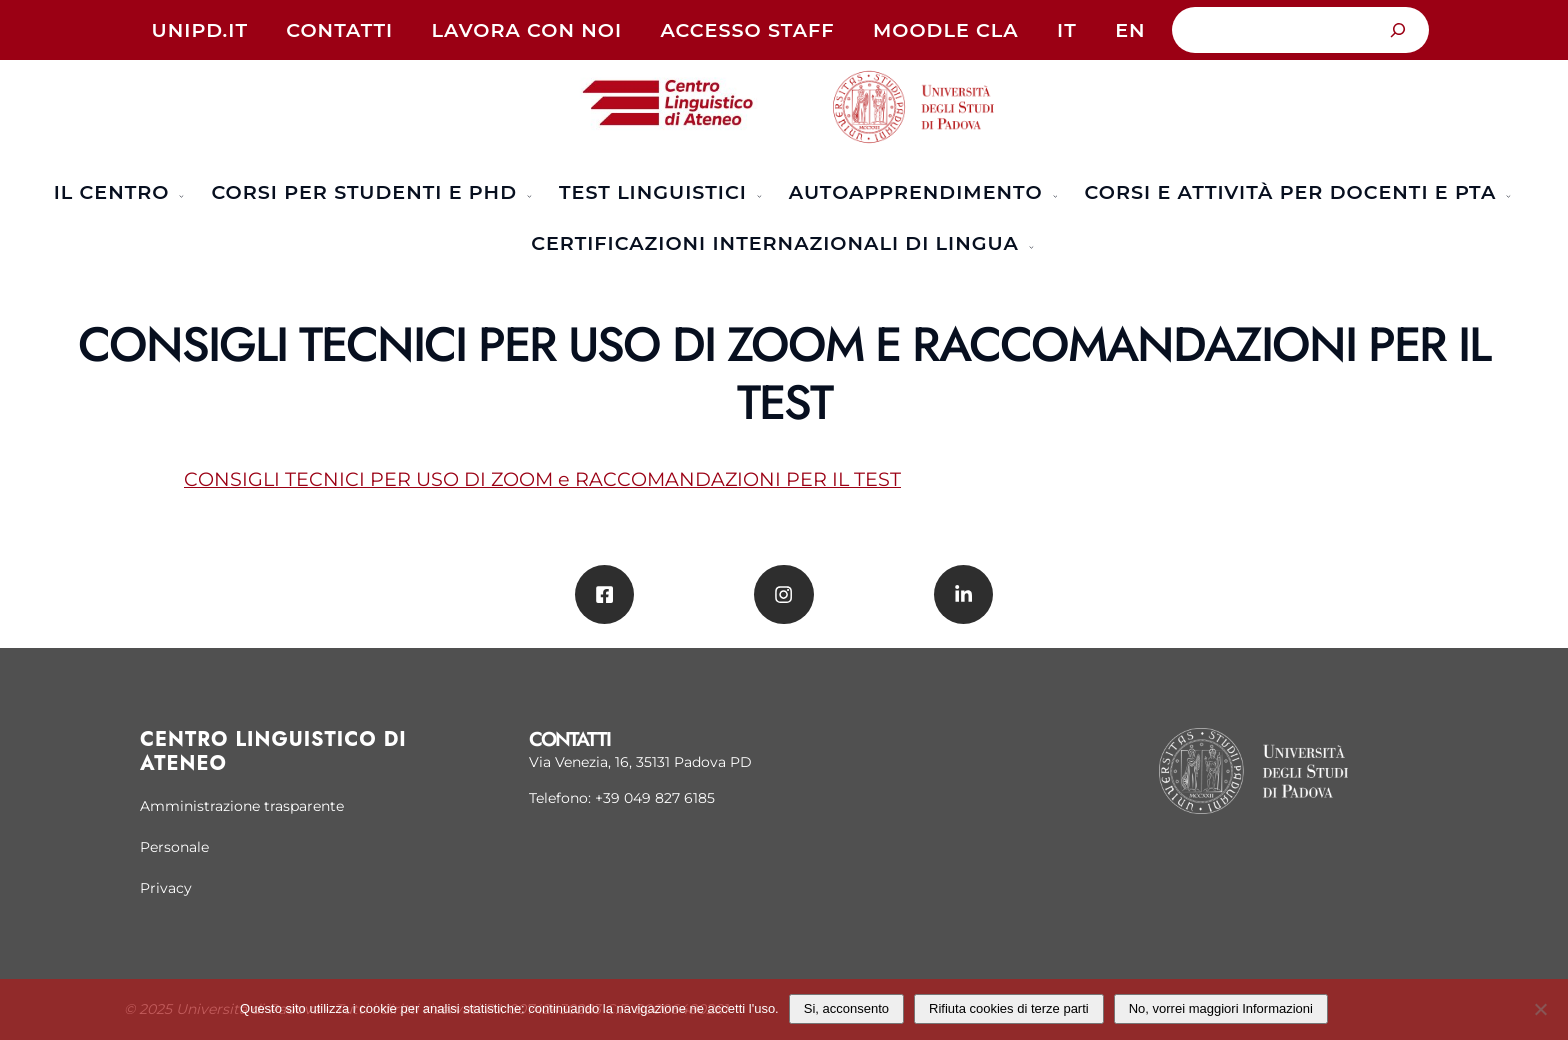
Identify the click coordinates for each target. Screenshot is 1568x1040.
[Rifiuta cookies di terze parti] (1540, 1006)
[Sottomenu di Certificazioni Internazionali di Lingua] (1029, 244)
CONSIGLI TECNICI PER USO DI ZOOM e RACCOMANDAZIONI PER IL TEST (542, 479)
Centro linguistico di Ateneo (273, 751)
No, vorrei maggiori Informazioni (1221, 1008)
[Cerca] (1398, 30)
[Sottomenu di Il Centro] (179, 193)
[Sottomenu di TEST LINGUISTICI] (757, 193)
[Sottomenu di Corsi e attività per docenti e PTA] (1506, 193)
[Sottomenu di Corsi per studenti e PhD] (527, 193)
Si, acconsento (846, 1008)
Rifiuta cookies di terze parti (1009, 1008)
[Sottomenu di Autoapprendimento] (1053, 193)
